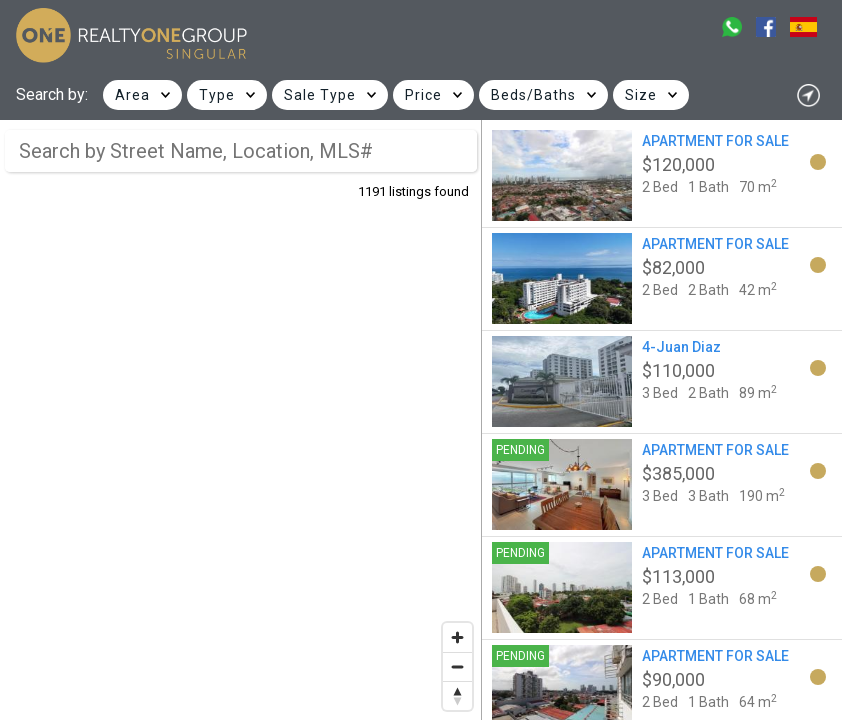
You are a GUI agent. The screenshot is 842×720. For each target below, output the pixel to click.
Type (217, 95)
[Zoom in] (457, 637)
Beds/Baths (533, 95)
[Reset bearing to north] (457, 695)
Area (132, 95)
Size (641, 95)
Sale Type (320, 95)
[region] (241, 420)
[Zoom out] (457, 666)
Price (423, 95)
